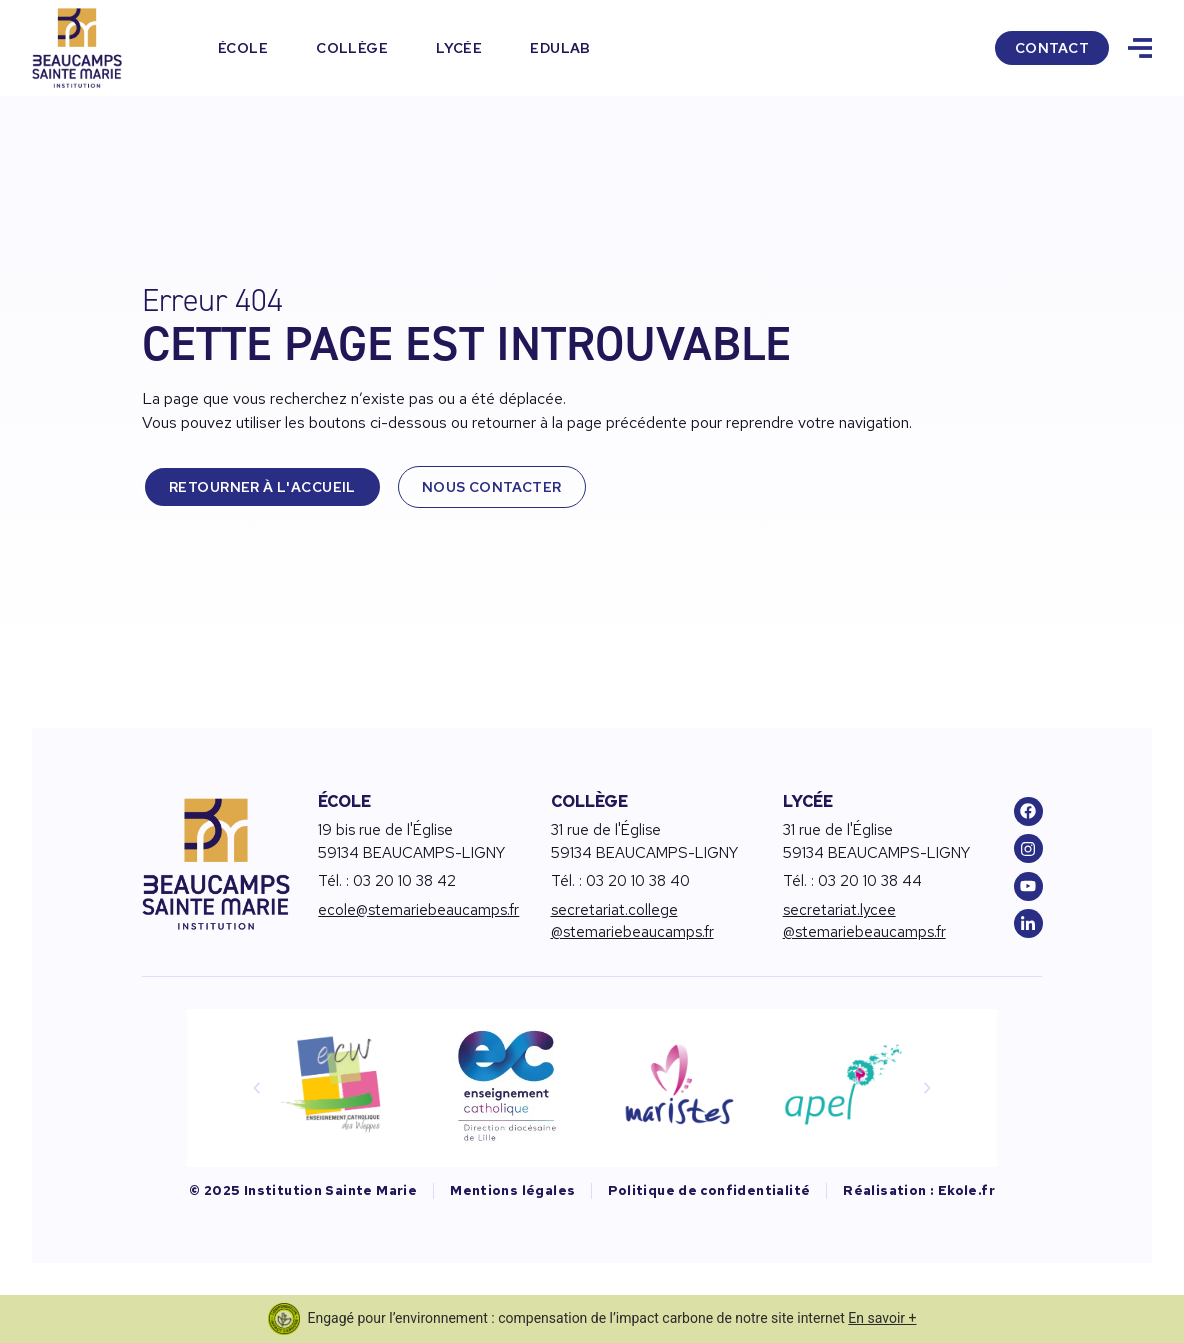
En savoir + (882, 1318)
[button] (257, 1088)
